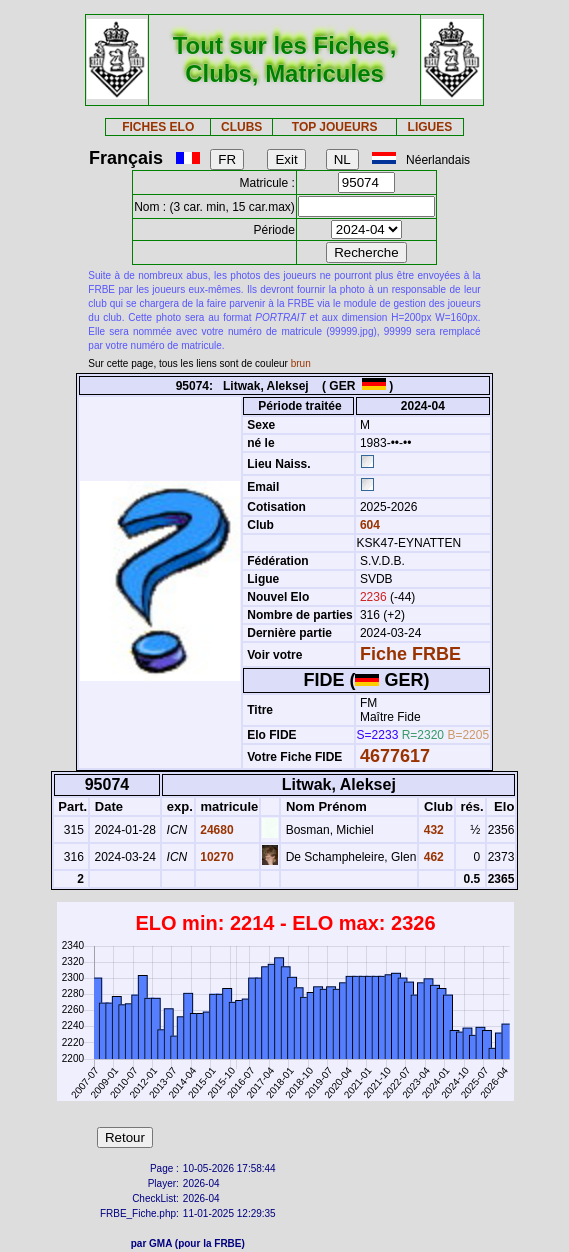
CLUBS (241, 127)
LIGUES (430, 127)
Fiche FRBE (410, 654)
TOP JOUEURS (335, 127)
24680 (215, 830)
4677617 (395, 756)
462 (431, 857)
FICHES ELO (158, 127)
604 (368, 525)
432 (431, 830)
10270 (215, 857)
